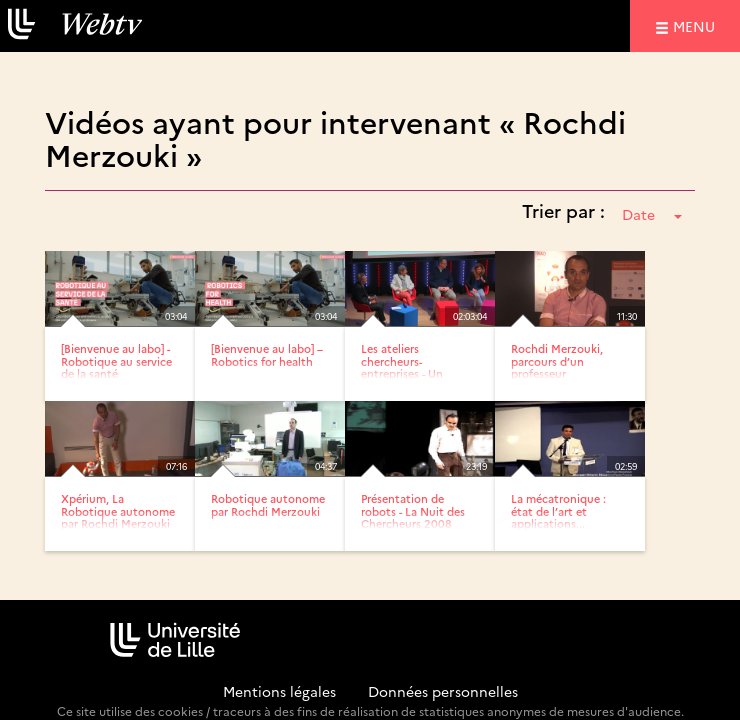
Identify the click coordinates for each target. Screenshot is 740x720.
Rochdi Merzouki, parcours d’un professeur (557, 360)
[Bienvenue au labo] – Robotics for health (267, 354)
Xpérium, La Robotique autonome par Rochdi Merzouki (118, 510)
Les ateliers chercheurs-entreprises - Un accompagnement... (413, 366)
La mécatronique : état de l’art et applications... (558, 510)
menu (697, 25)
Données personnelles (443, 691)
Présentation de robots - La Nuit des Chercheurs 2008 (413, 510)
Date (652, 214)
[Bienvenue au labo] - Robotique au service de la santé (116, 360)
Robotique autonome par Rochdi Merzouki (268, 504)
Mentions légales (279, 691)
